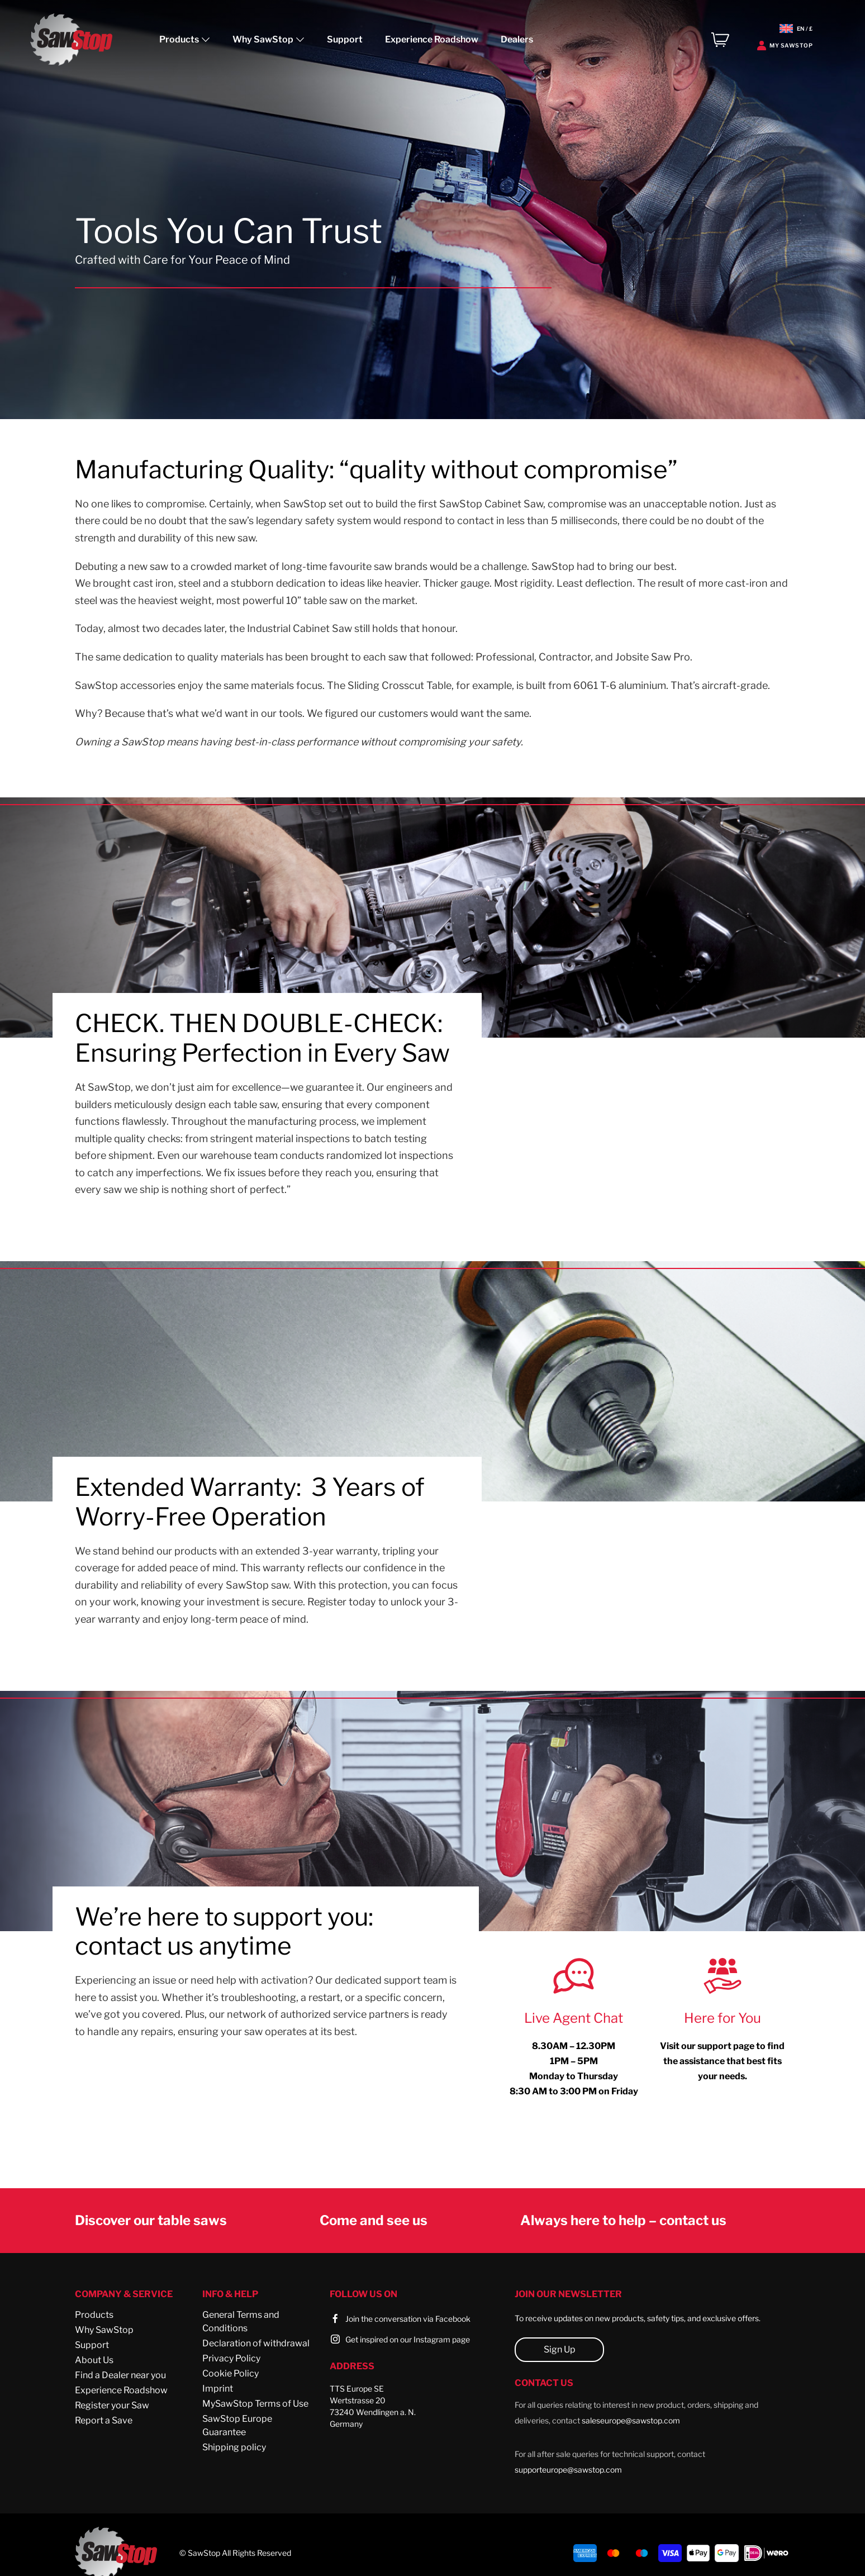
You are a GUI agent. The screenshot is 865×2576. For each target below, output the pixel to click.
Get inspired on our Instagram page (407, 2339)
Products (94, 2314)
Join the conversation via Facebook (407, 2318)
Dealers (517, 39)
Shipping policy (234, 2447)
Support (345, 39)
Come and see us (373, 2220)
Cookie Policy (230, 2373)
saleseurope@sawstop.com (631, 2420)
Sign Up (560, 2349)
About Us (94, 2360)
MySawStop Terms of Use (255, 2403)
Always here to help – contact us (623, 2220)
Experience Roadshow (431, 39)
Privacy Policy (231, 2358)
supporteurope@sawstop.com (568, 2469)
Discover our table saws (151, 2220)
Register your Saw (112, 2405)
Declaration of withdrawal (256, 2343)
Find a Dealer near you (120, 2375)
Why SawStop (104, 2330)
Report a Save (103, 2420)
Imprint (217, 2388)
